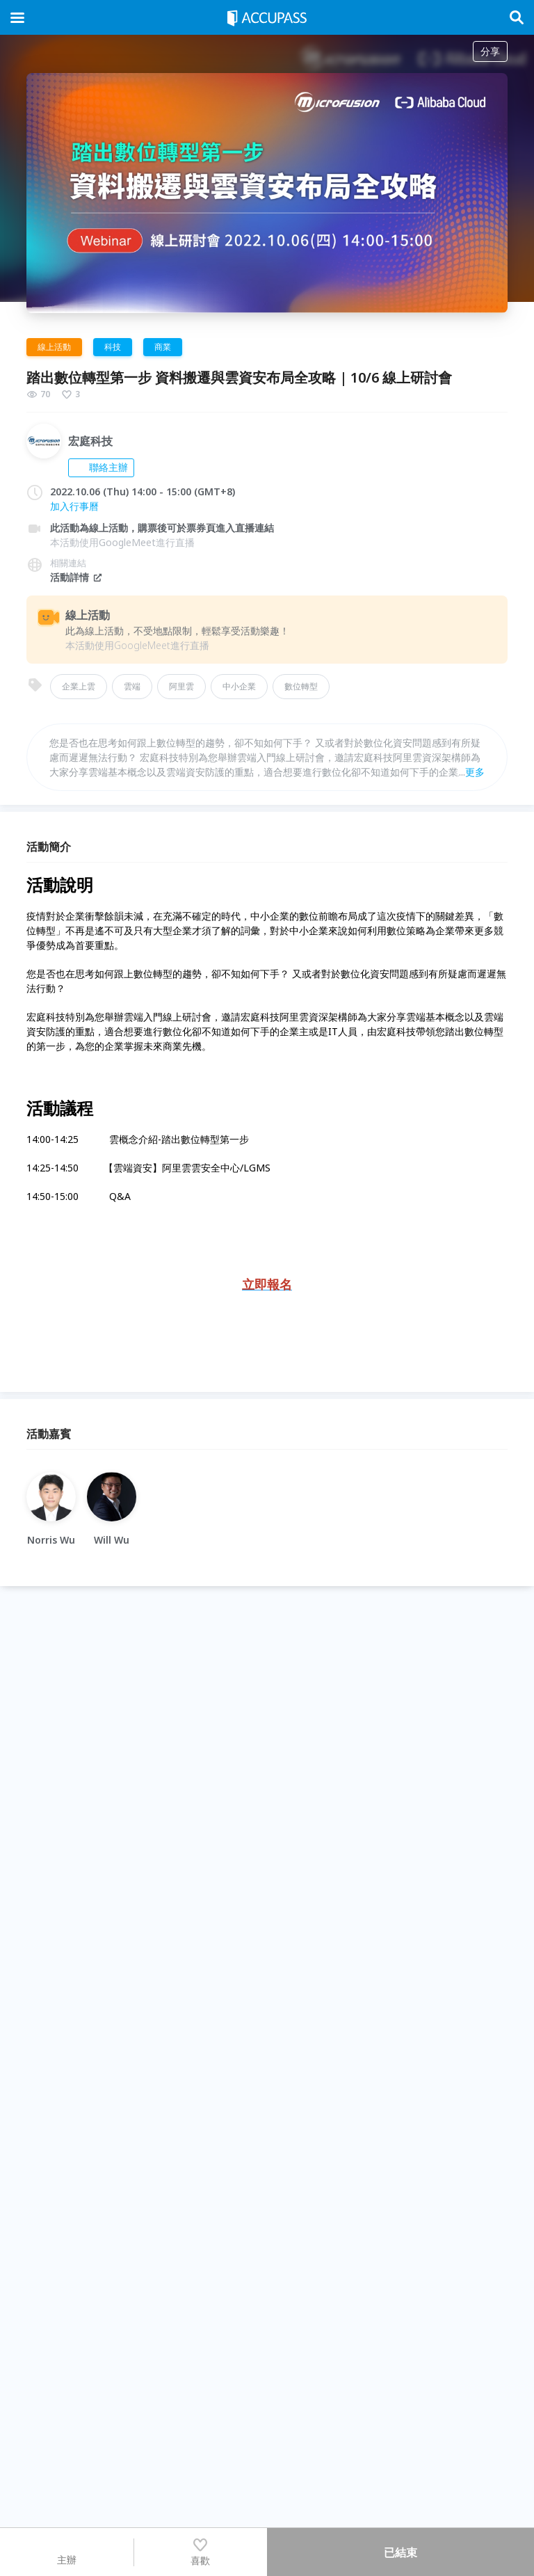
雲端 (132, 686)
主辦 (66, 2551)
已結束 (400, 2552)
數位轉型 (301, 686)
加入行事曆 (74, 506)
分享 (490, 51)
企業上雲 (78, 686)
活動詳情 (76, 577)
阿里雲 (181, 686)
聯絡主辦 (101, 467)
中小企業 (239, 686)
